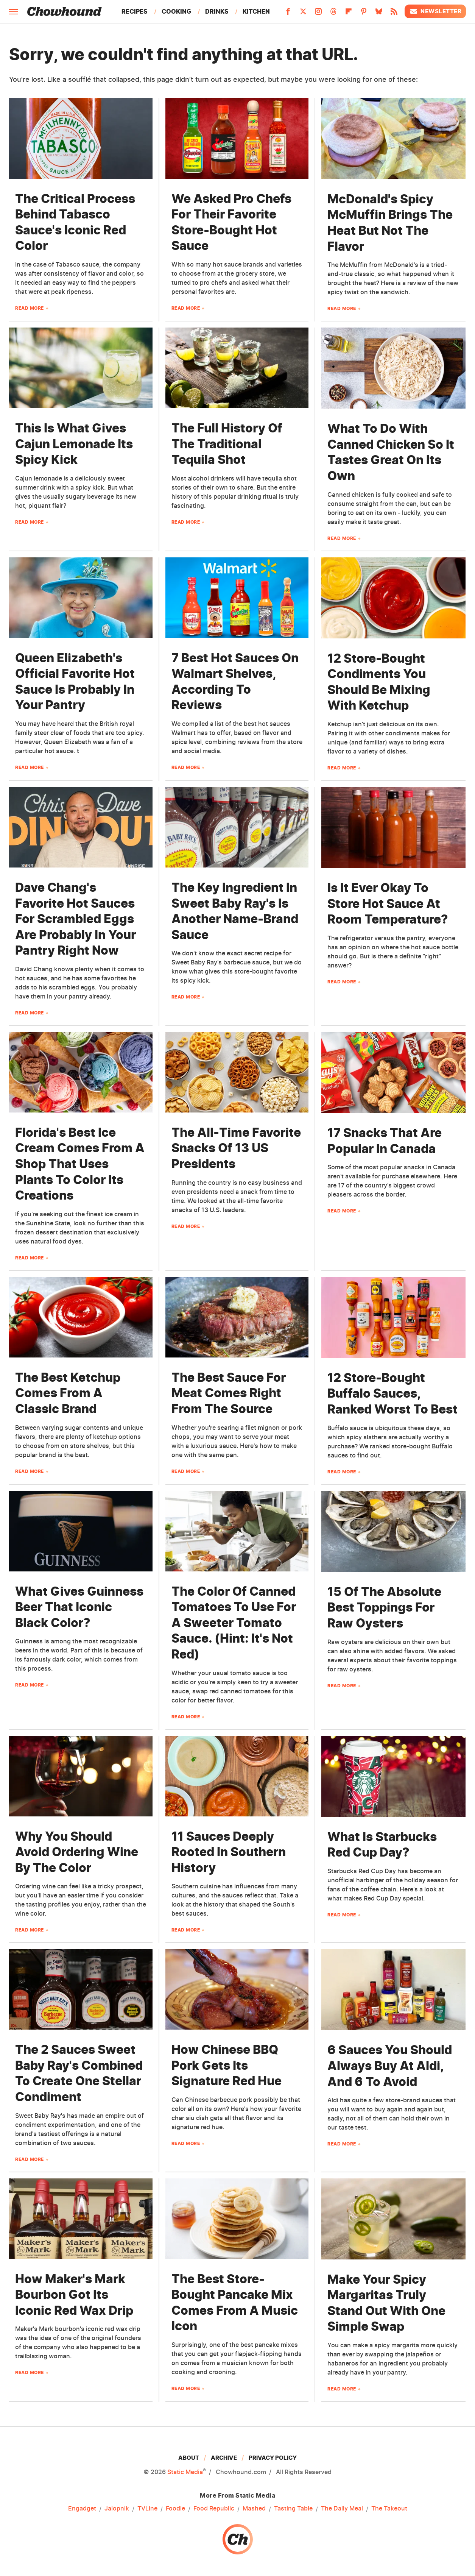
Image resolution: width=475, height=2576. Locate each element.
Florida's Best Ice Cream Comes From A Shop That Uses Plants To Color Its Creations (80, 1164)
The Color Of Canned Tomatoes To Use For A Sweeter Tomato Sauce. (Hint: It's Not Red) (233, 1623)
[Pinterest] (363, 13)
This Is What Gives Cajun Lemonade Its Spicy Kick (74, 444)
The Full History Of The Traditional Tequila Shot (226, 444)
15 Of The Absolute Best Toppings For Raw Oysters (384, 1607)
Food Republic (213, 2508)
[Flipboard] (348, 13)
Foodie (175, 2508)
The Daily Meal (342, 2508)
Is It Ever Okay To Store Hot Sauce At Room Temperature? (387, 903)
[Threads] (333, 13)
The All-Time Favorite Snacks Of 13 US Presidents (236, 1148)
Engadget (82, 2508)
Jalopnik (116, 2508)
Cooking (176, 11)
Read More (29, 308)
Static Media (185, 2472)
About (188, 2457)
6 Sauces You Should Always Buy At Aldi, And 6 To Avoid (389, 2065)
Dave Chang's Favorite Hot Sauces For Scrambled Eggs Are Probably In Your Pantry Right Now (75, 919)
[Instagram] (318, 13)
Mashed (254, 2508)
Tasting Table (293, 2508)
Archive (224, 2457)
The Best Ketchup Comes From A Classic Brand (67, 1393)
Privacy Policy (273, 2457)
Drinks (217, 11)
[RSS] (394, 13)
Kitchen (256, 11)
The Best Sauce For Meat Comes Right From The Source (228, 1393)
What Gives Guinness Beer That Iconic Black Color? (79, 1607)
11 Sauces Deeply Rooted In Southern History (228, 1852)
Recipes (134, 11)
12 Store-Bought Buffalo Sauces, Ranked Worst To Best (392, 1393)
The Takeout (389, 2508)
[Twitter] (303, 13)
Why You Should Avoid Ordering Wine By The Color (76, 1852)
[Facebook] (288, 13)
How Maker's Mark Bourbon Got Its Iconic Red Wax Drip (74, 2295)
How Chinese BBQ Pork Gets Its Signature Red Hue (226, 2065)
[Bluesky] (378, 13)
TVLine (147, 2508)
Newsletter (435, 11)
